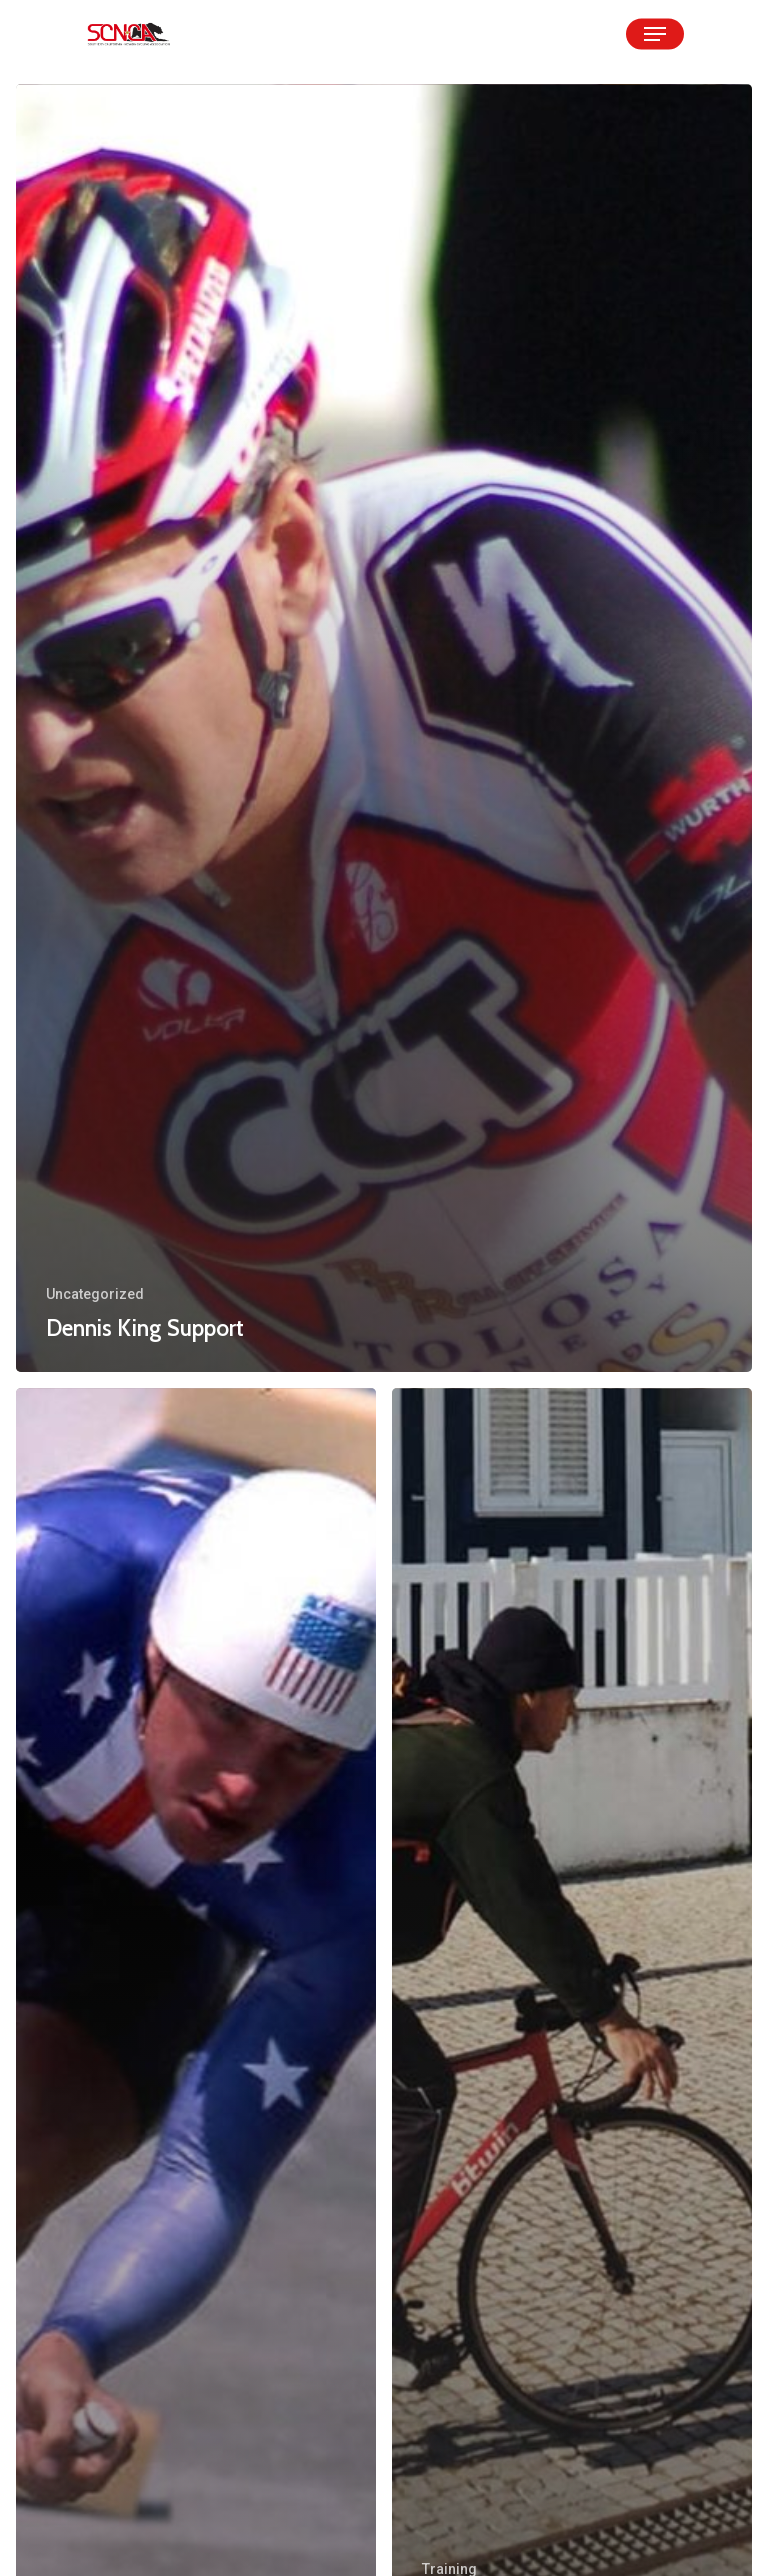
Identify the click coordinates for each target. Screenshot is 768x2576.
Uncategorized (95, 1294)
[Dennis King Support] (384, 728)
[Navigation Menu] (655, 34)
